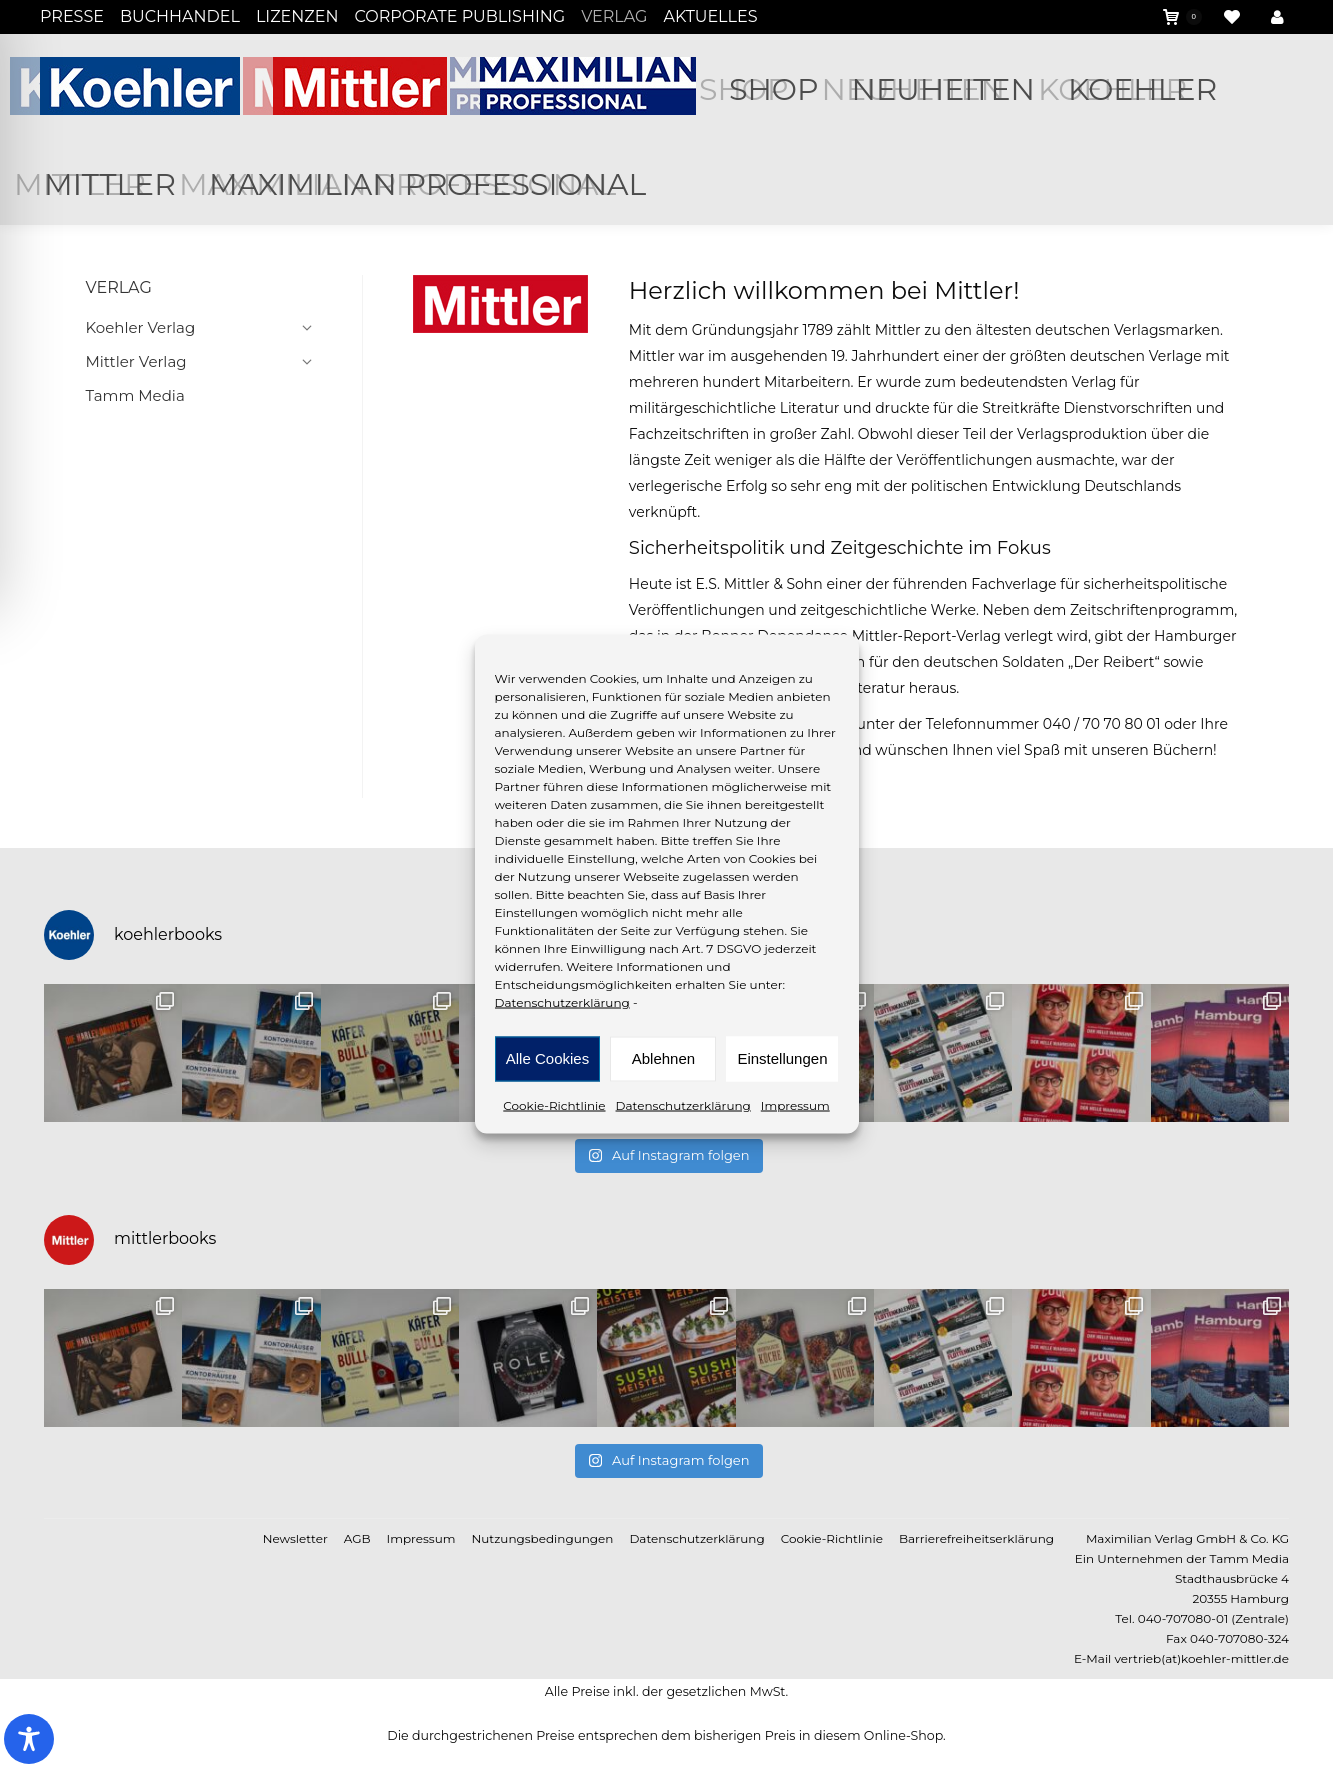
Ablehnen (663, 1058)
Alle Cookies (547, 1058)
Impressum (795, 1104)
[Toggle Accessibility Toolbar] (29, 1739)
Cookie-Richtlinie (554, 1104)
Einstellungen (782, 1058)
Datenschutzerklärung (562, 1001)
